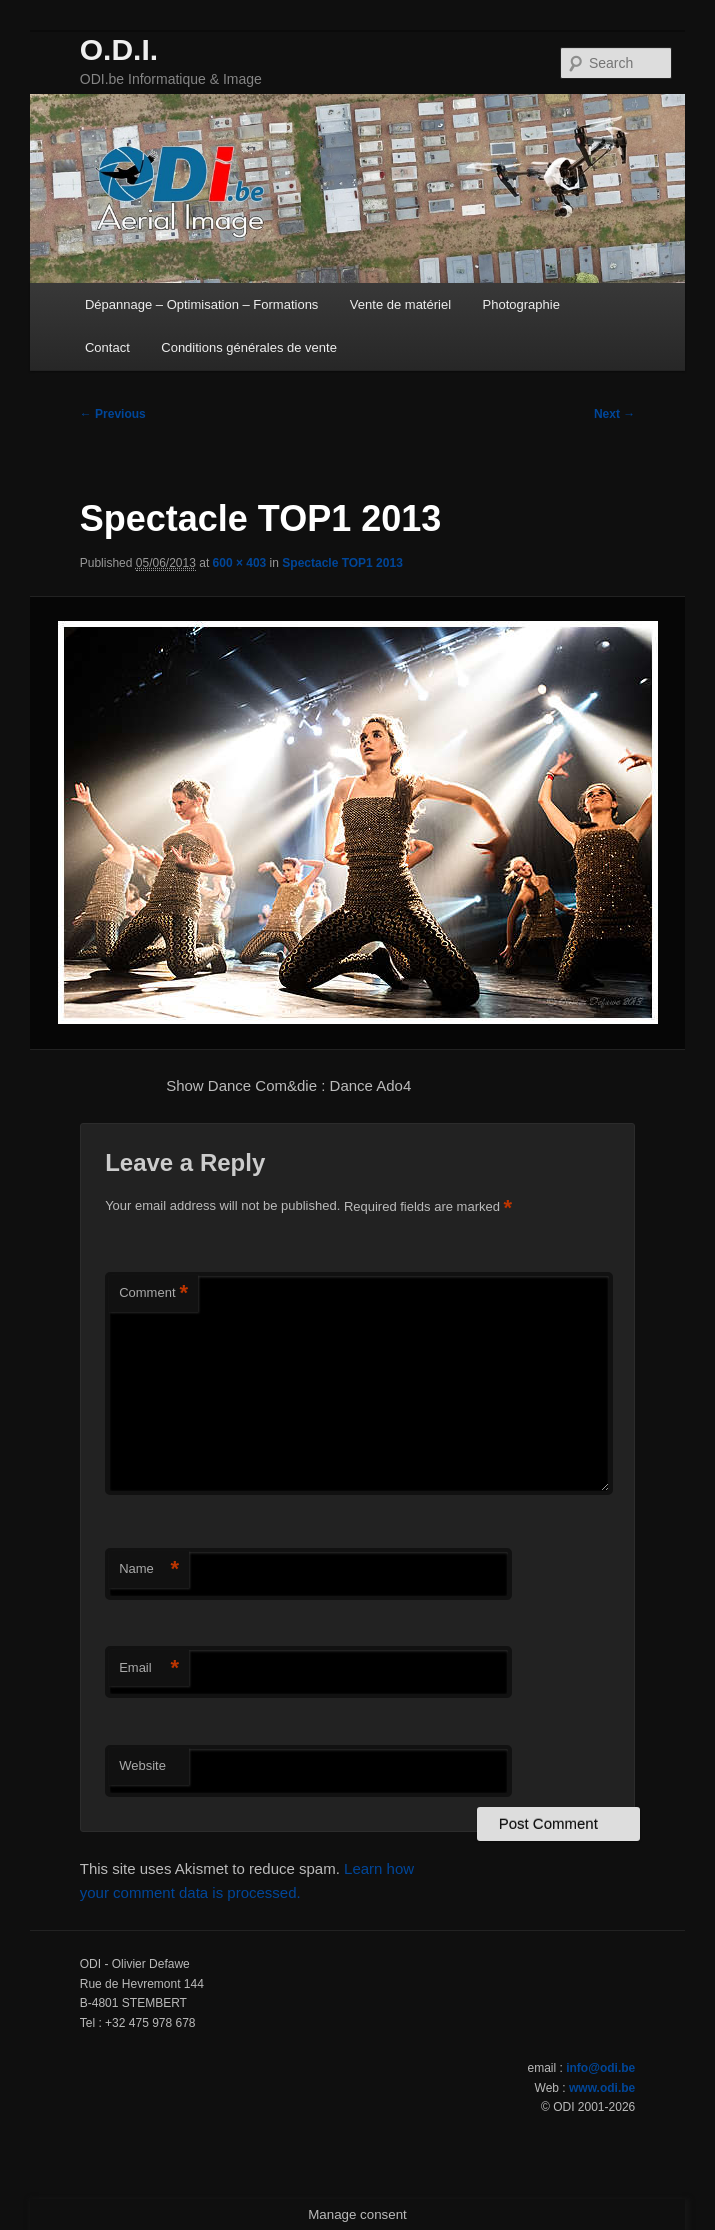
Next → (614, 414)
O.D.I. (119, 49)
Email (149, 1668)
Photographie (521, 304)
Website (142, 1765)
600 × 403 (240, 563)
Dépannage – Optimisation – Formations (201, 304)
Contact (107, 347)
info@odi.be (600, 2068)
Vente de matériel (400, 304)
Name (149, 1569)
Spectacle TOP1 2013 (342, 563)
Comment (153, 1293)
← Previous (113, 414)
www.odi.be (602, 2088)
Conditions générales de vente (249, 347)
